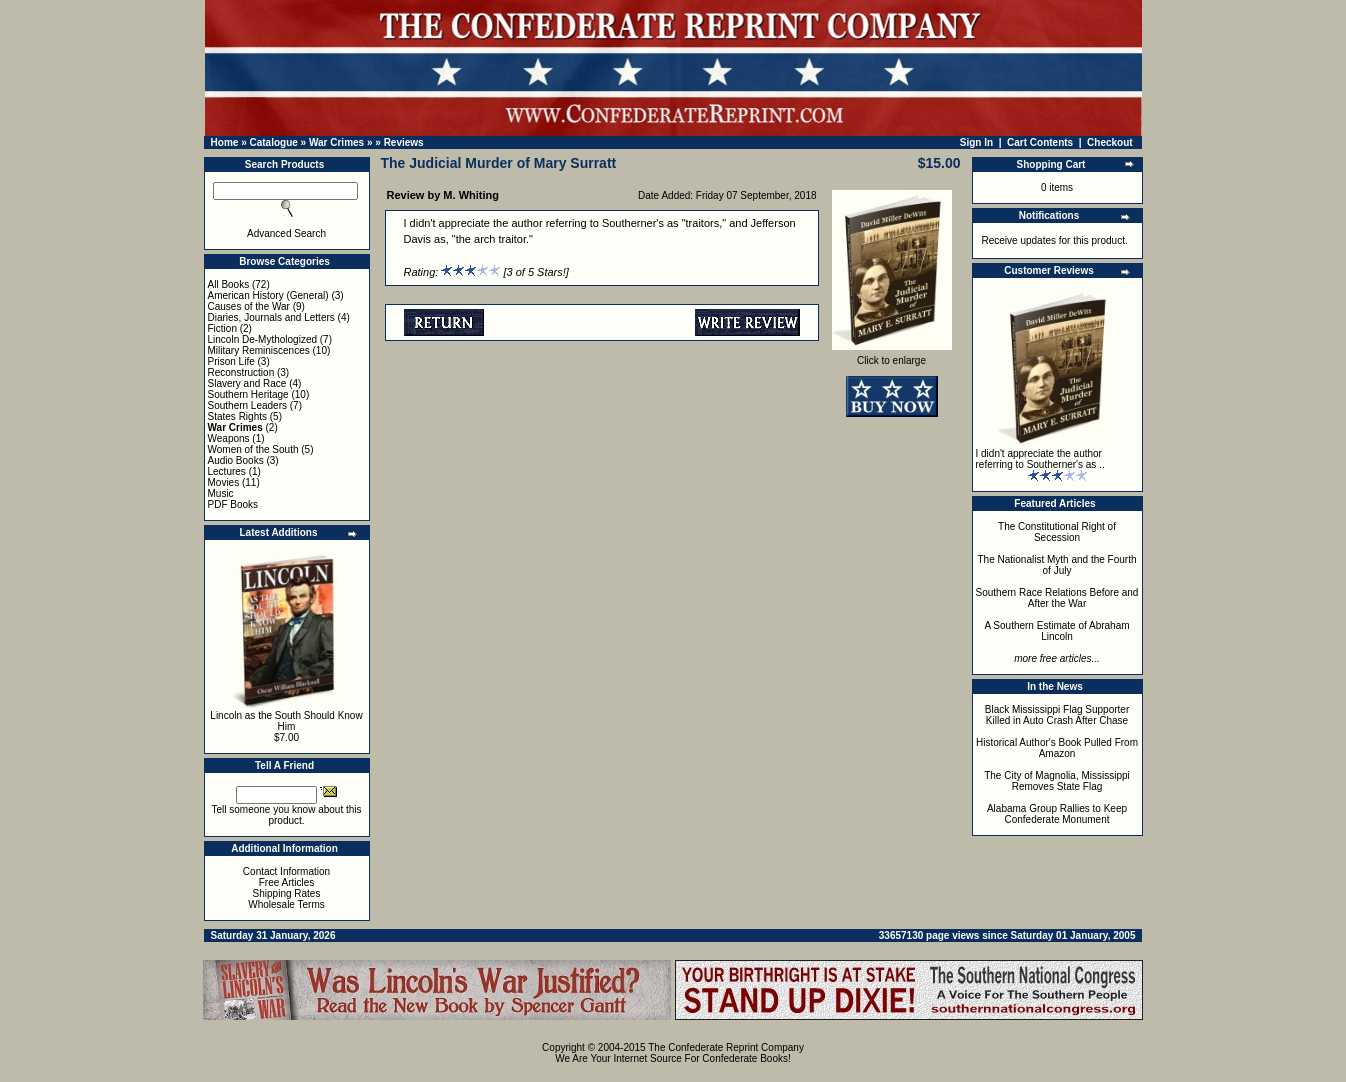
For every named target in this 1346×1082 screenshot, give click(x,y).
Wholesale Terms (286, 904)
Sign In (976, 142)
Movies (224, 482)
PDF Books (233, 504)
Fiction (222, 328)
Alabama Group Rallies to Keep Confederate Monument (1057, 814)
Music (221, 493)
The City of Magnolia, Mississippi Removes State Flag (1057, 781)
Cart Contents (1040, 142)
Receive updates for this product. (1055, 240)
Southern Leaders (248, 405)
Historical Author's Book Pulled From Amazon (1057, 748)
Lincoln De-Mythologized (263, 339)
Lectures (227, 471)
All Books (229, 284)
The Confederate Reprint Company (726, 1047)
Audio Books (236, 460)
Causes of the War (249, 306)
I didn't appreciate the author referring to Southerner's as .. (1040, 459)
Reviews (404, 142)
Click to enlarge (892, 356)
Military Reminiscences (259, 350)
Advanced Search (286, 233)
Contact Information (286, 871)
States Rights (237, 416)
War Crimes (336, 142)
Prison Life (231, 361)
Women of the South (253, 449)
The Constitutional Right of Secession (1057, 532)
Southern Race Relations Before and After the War (1057, 598)
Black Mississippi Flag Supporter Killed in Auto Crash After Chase (1057, 715)
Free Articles (287, 882)
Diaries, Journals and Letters (271, 317)
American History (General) (268, 295)
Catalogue (273, 142)
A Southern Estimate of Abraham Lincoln (1056, 631)
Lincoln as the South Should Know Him (286, 721)
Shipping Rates (287, 893)
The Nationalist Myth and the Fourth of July (1057, 565)
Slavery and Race (247, 383)
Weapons (229, 438)
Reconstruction (241, 372)
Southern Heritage (248, 394)
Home (225, 142)
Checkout (1110, 142)
